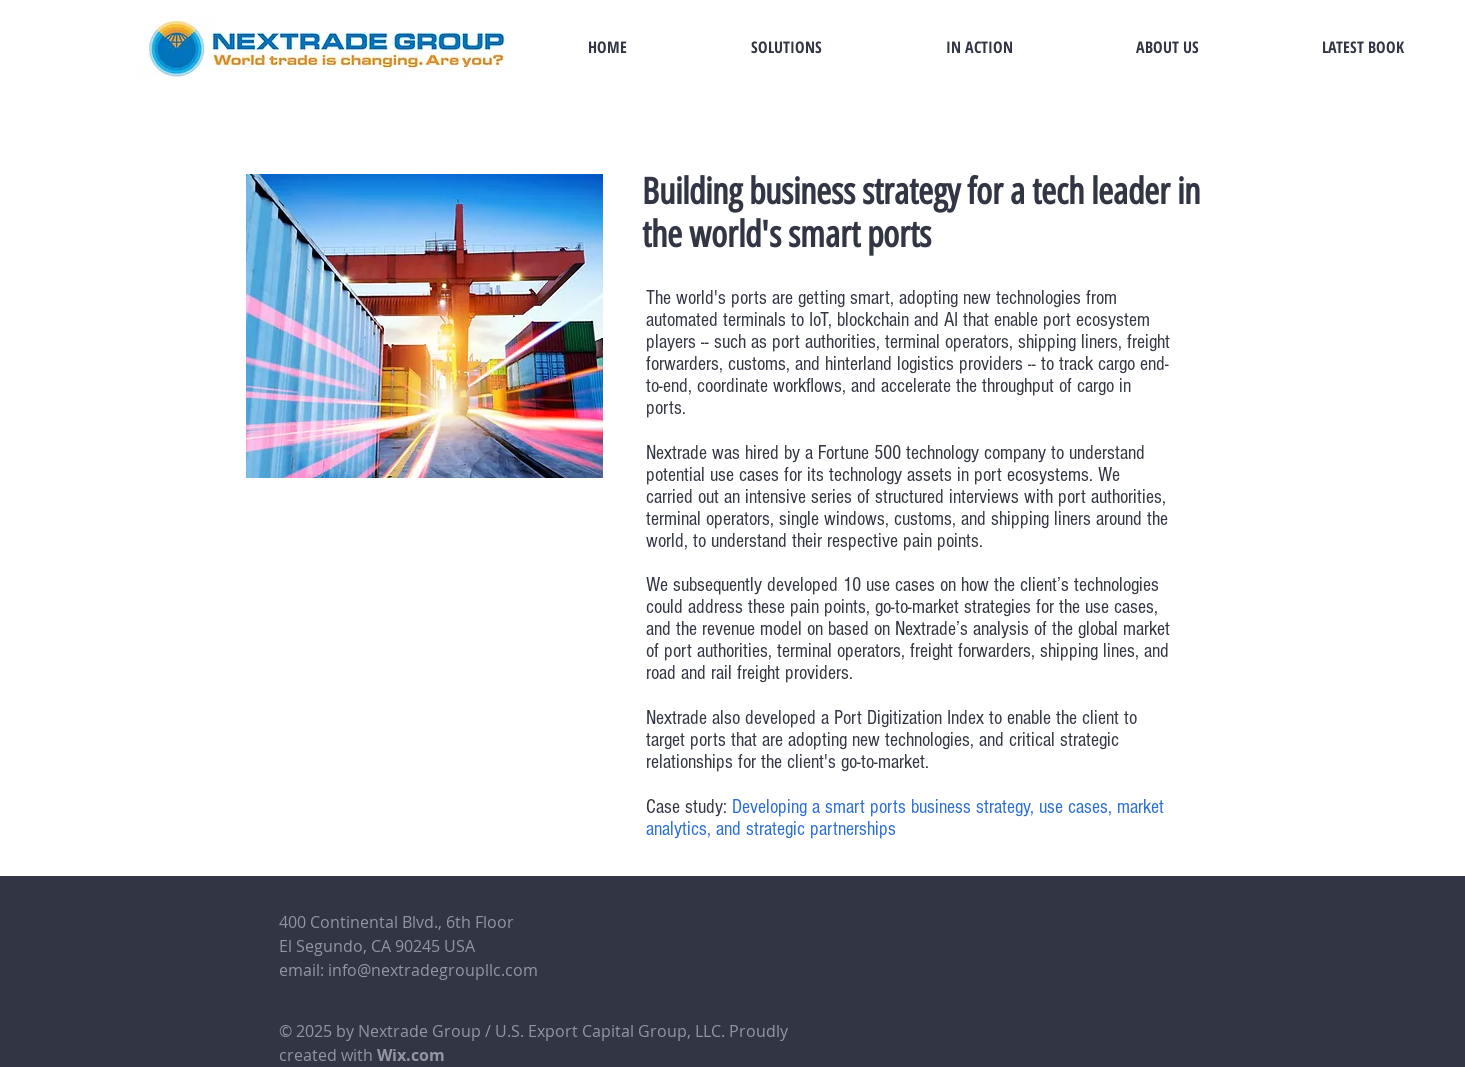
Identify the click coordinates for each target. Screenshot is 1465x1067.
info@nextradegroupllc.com (433, 970)
